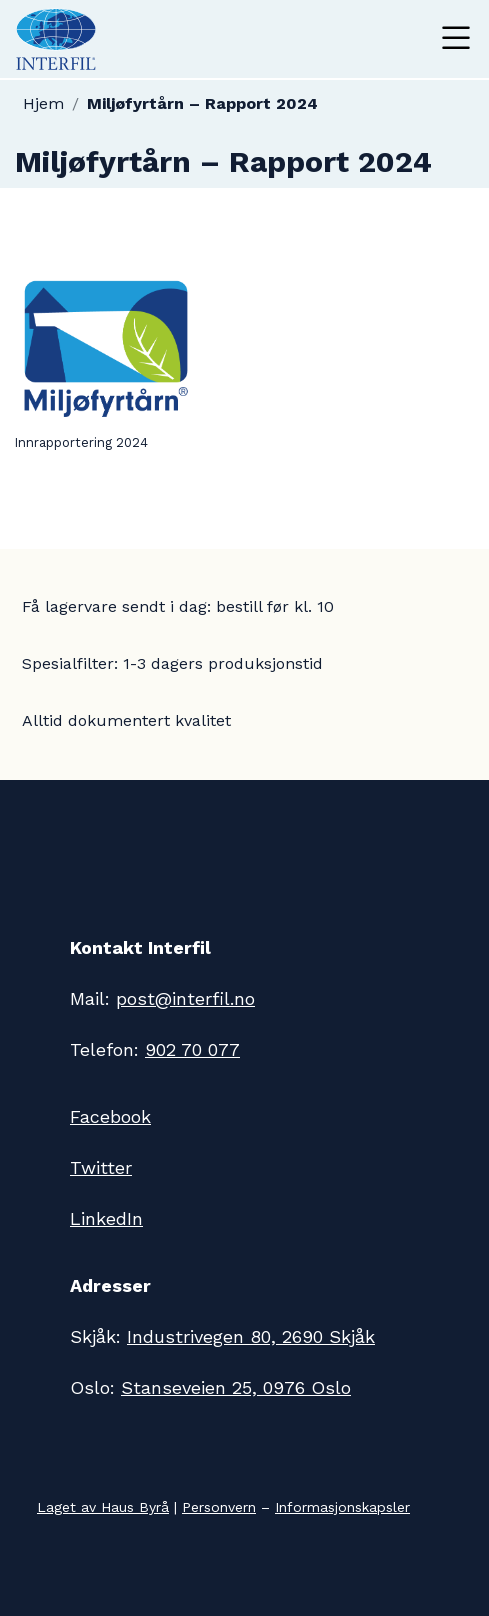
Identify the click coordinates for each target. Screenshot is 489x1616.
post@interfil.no (185, 998)
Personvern (219, 1507)
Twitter (101, 1167)
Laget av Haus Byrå (103, 1507)
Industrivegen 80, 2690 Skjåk (251, 1336)
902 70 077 (192, 1049)
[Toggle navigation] (456, 39)
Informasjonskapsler (342, 1507)
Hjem (43, 103)
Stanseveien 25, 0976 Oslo (236, 1387)
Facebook (110, 1116)
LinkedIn (106, 1218)
